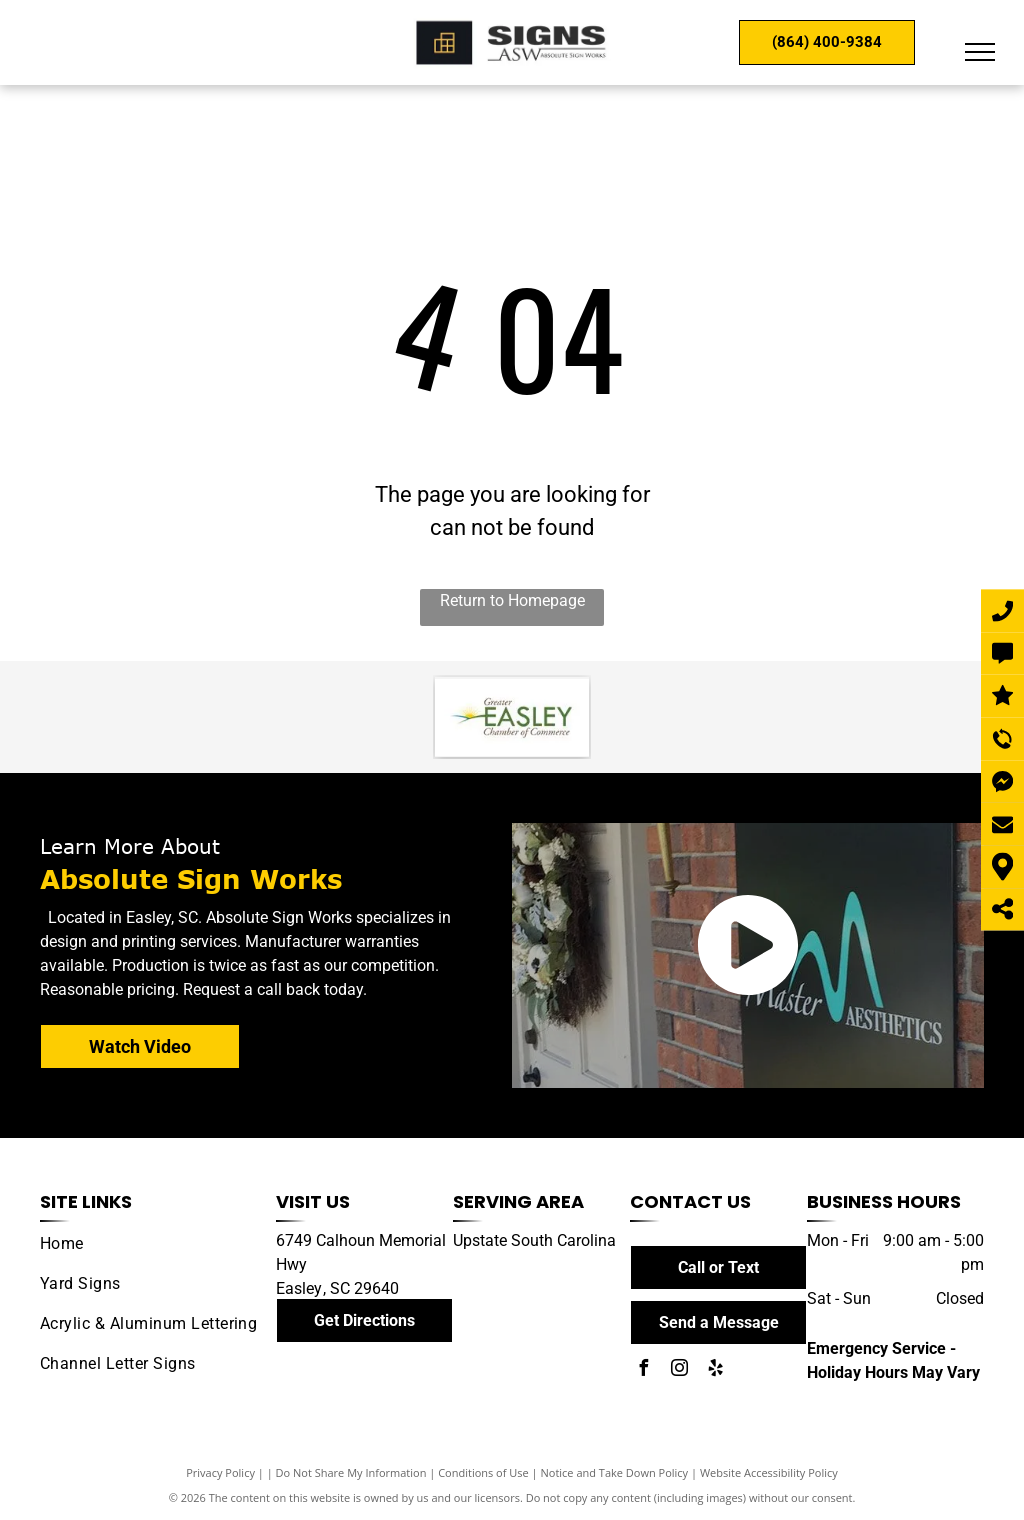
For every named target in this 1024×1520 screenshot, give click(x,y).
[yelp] (715, 1370)
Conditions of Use (483, 1472)
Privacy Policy (220, 1472)
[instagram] (679, 1370)
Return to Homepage (512, 600)
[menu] (980, 52)
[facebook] (643, 1370)
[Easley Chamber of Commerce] (512, 717)
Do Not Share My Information (351, 1472)
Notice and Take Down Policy (615, 1472)
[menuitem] (150, 1244)
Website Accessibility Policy (769, 1472)
